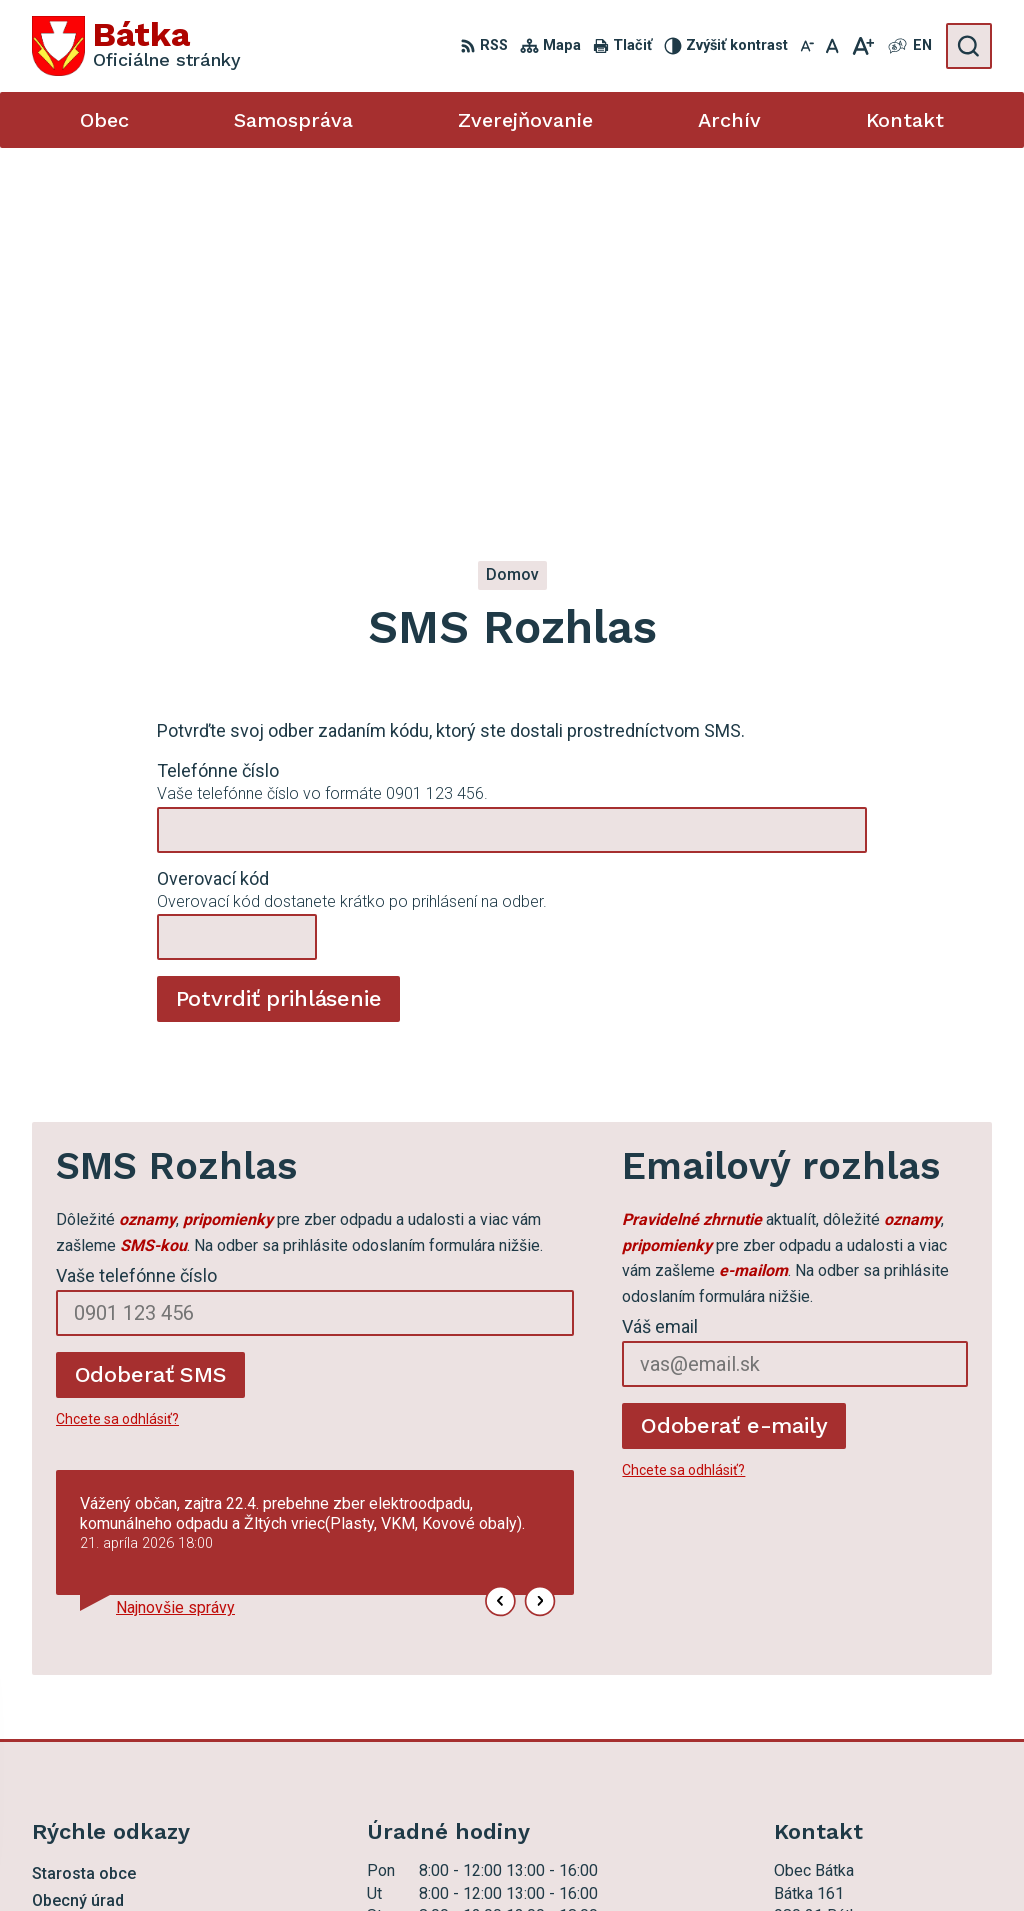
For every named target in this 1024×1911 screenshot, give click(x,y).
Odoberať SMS (151, 1009)
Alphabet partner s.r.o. (335, 1857)
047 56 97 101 (825, 1686)
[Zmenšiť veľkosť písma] (807, 46)
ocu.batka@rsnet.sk (842, 1708)
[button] (501, 1236)
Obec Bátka (584, 1857)
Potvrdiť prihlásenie (279, 633)
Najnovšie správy (175, 1242)
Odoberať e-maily (734, 1060)
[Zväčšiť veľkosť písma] (862, 46)
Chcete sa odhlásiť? (117, 1054)
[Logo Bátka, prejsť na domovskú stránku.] (136, 46)
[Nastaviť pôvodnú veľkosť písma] (832, 46)
